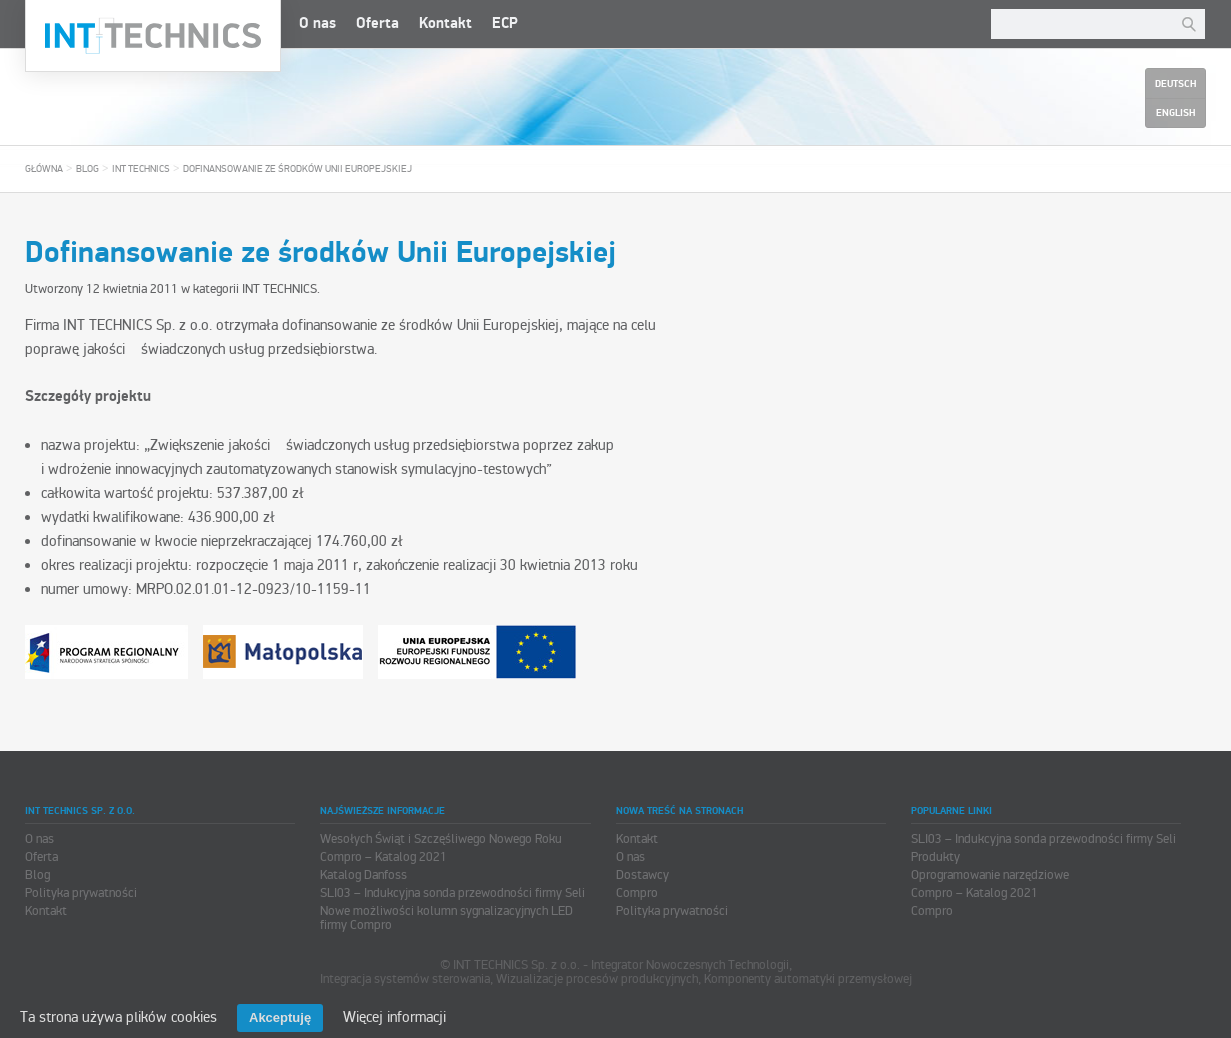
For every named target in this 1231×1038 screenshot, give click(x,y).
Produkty (935, 857)
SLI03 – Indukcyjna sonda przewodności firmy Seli (452, 893)
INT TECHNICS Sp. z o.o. (153, 36)
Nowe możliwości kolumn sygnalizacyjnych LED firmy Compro (446, 918)
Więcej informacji (394, 1017)
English (1175, 113)
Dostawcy (642, 875)
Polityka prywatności (81, 893)
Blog (87, 169)
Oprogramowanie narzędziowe (990, 875)
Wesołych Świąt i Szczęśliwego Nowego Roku (441, 839)
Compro (637, 893)
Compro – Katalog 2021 (383, 857)
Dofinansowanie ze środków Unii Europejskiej (297, 169)
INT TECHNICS (141, 169)
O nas (317, 23)
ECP (505, 23)
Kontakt (445, 23)
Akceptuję (280, 1017)
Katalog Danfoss (363, 875)
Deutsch (1175, 84)
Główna (44, 169)
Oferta (377, 23)
